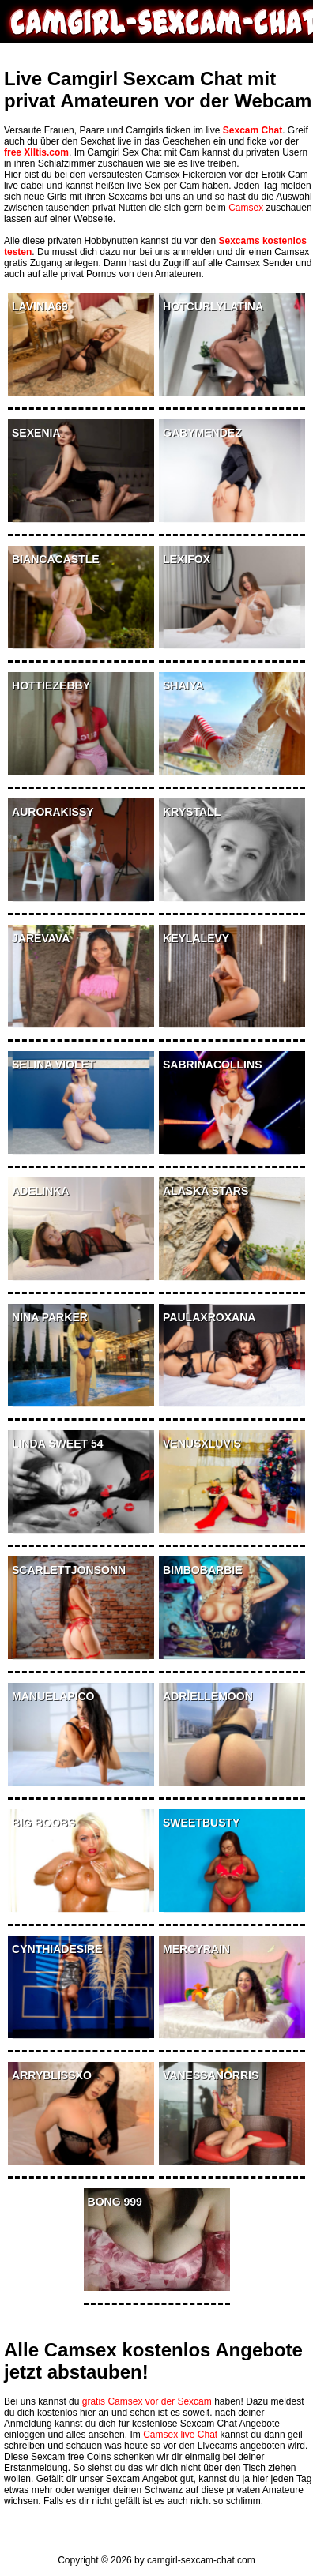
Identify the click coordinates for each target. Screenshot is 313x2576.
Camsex (245, 207)
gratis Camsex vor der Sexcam (147, 2401)
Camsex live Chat (180, 2434)
